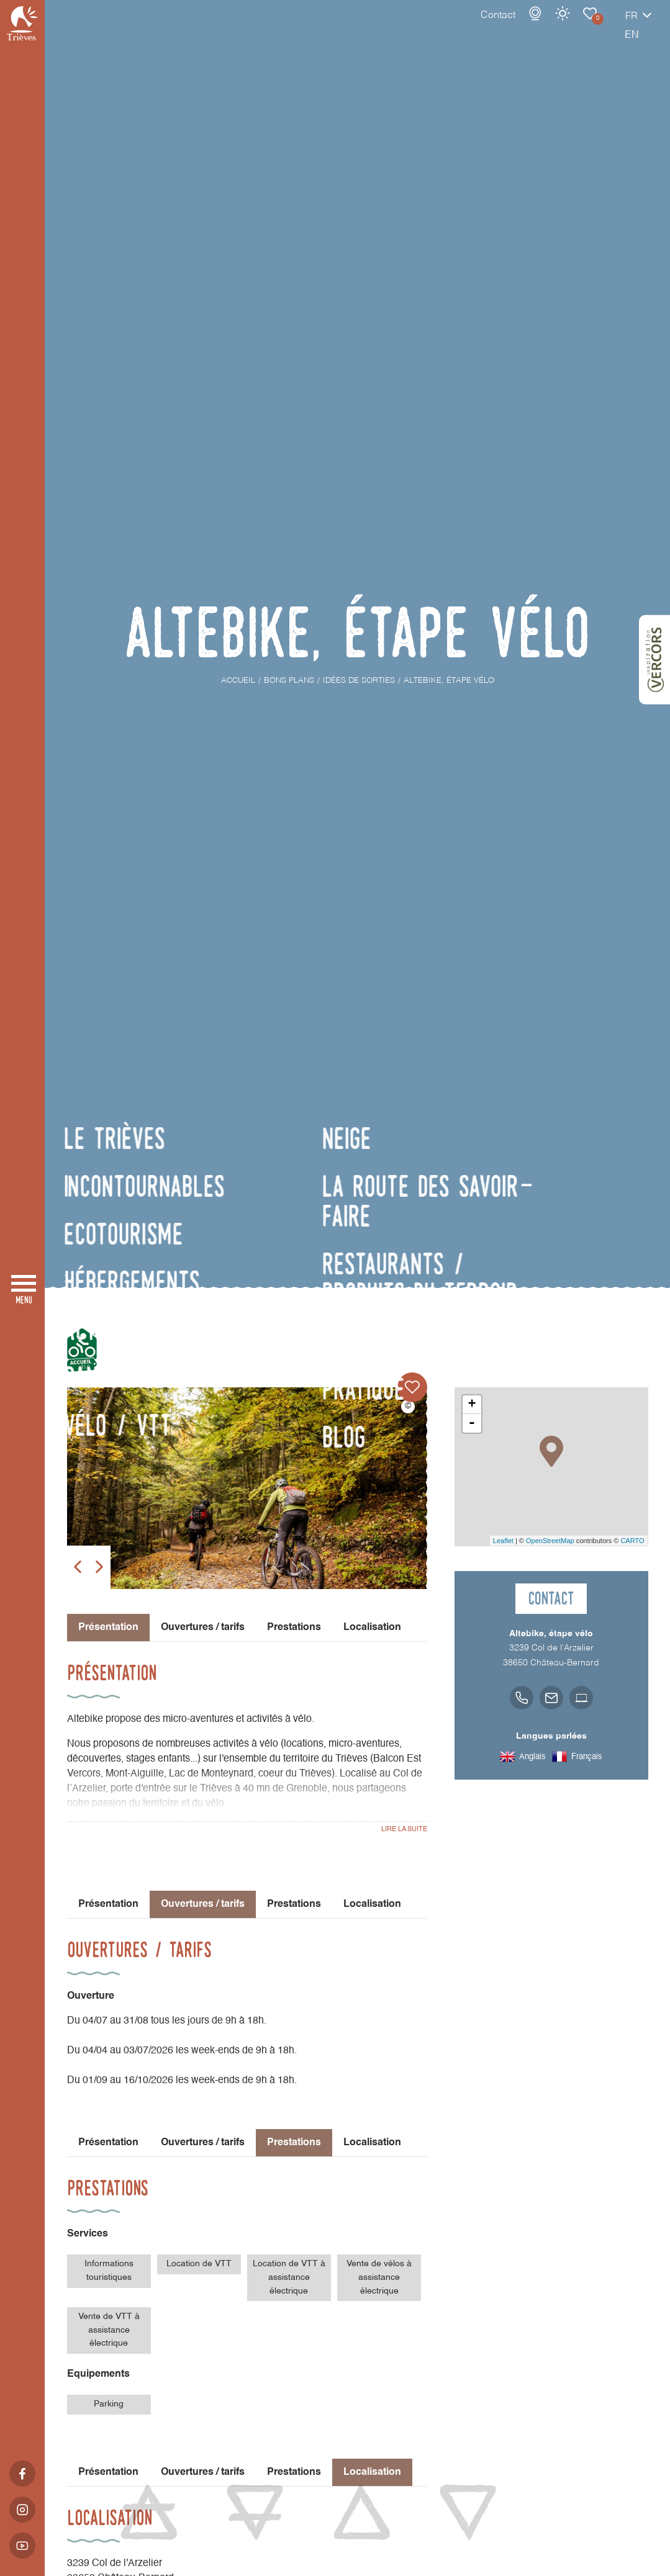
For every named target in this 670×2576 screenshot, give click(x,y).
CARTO (632, 1540)
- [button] (472, 1423)
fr (588, 29)
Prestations (294, 1628)
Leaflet (503, 1540)
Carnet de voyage (546, 26)
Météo (519, 26)
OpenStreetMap (550, 1540)
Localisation (372, 1628)
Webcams (491, 26)
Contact (454, 28)
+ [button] (472, 1404)
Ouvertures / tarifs (203, 1628)
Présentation (108, 1904)
